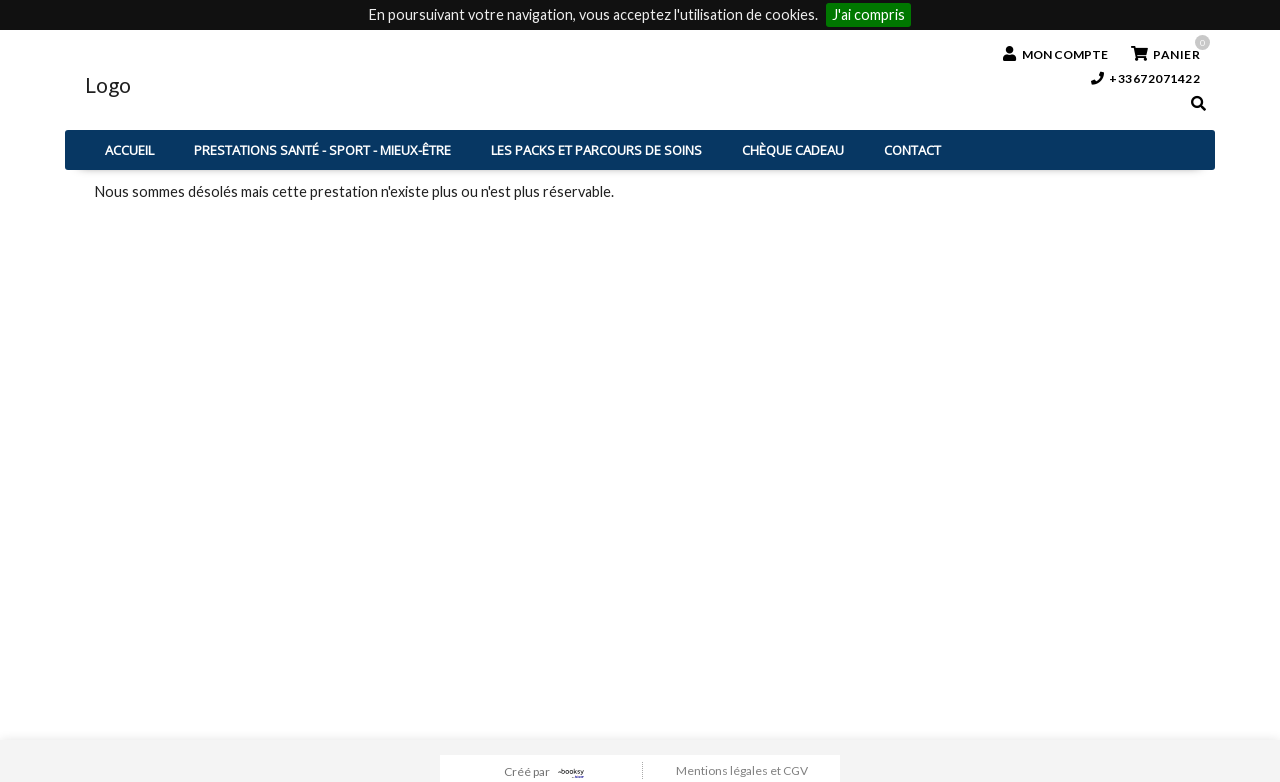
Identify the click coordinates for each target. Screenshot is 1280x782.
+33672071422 (1146, 78)
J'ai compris (868, 14)
